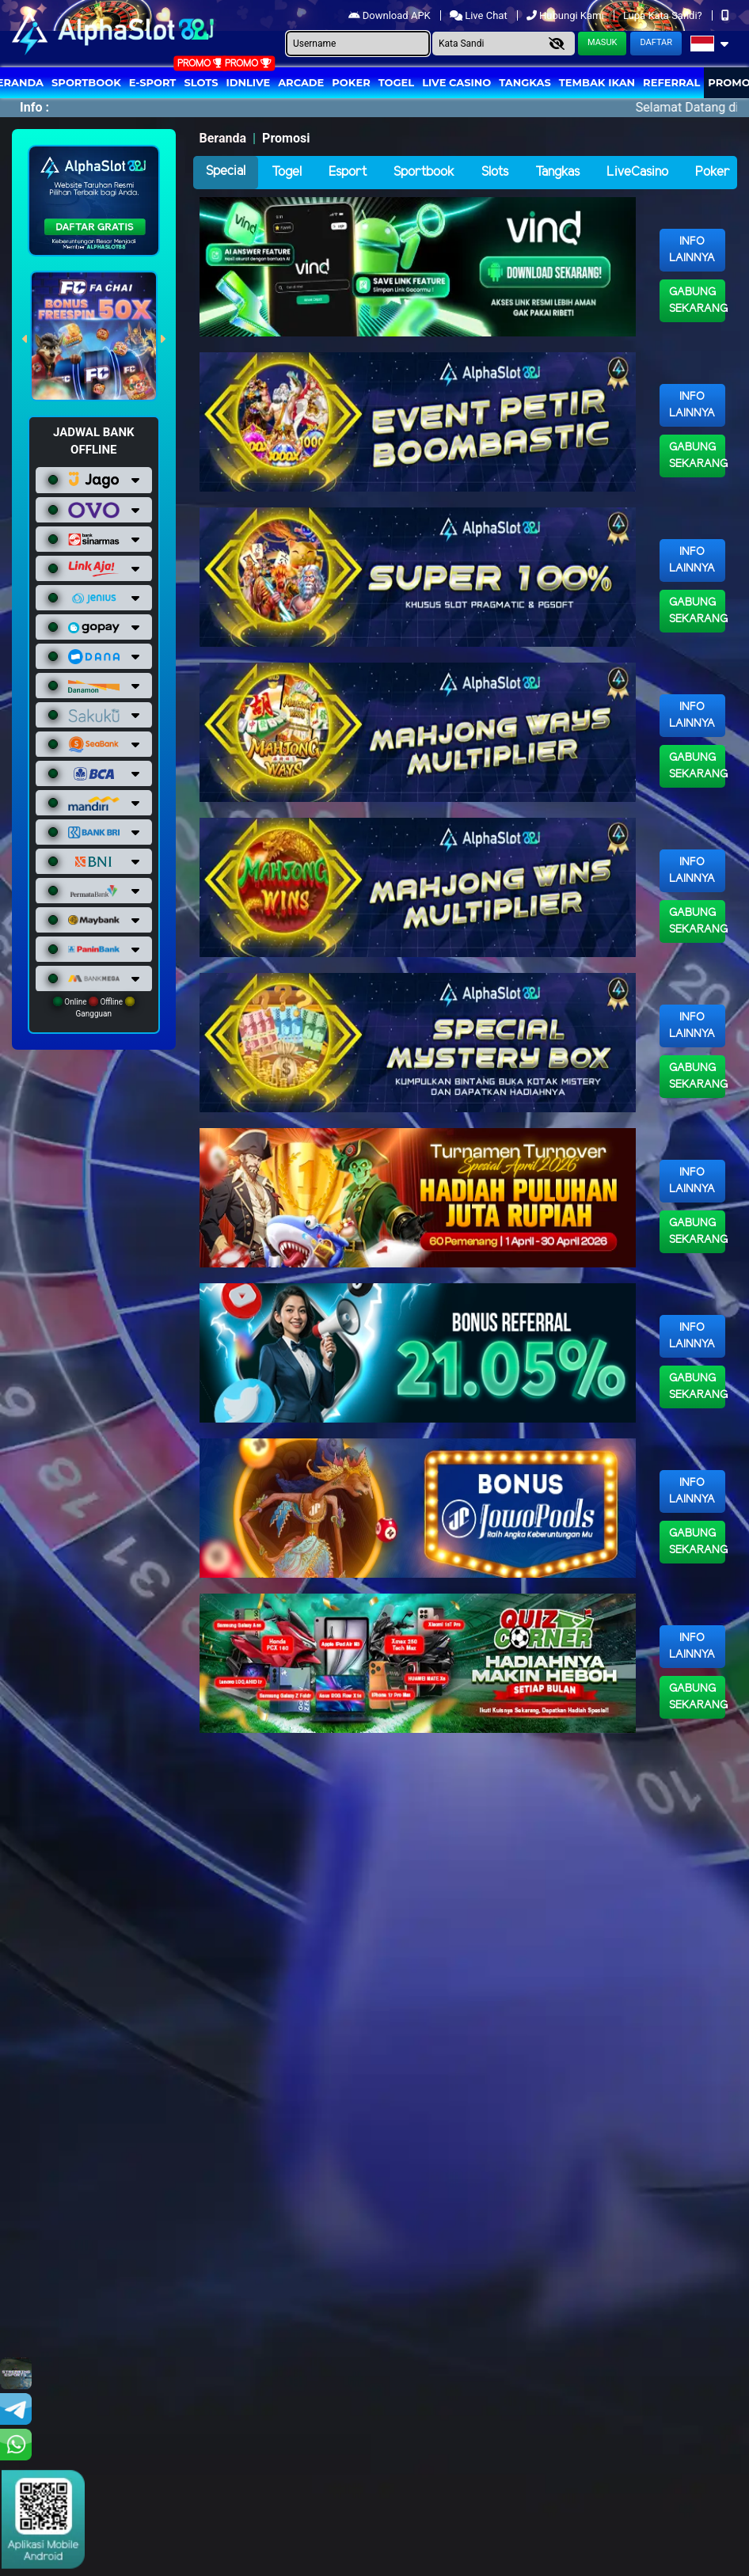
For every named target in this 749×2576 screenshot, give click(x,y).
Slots (201, 82)
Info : (34, 107)
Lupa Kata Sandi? (664, 15)
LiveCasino (637, 172)
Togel (287, 172)
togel (396, 82)
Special (225, 171)
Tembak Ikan (597, 82)
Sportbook (86, 82)
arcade (301, 82)
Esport (348, 172)
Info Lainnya (692, 250)
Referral (671, 82)
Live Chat (480, 15)
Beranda (223, 138)
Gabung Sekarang (697, 301)
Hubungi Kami (566, 15)
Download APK (390, 15)
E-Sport (153, 82)
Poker (351, 82)
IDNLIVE (248, 82)
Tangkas (525, 82)
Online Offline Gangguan (94, 1007)
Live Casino (456, 82)
